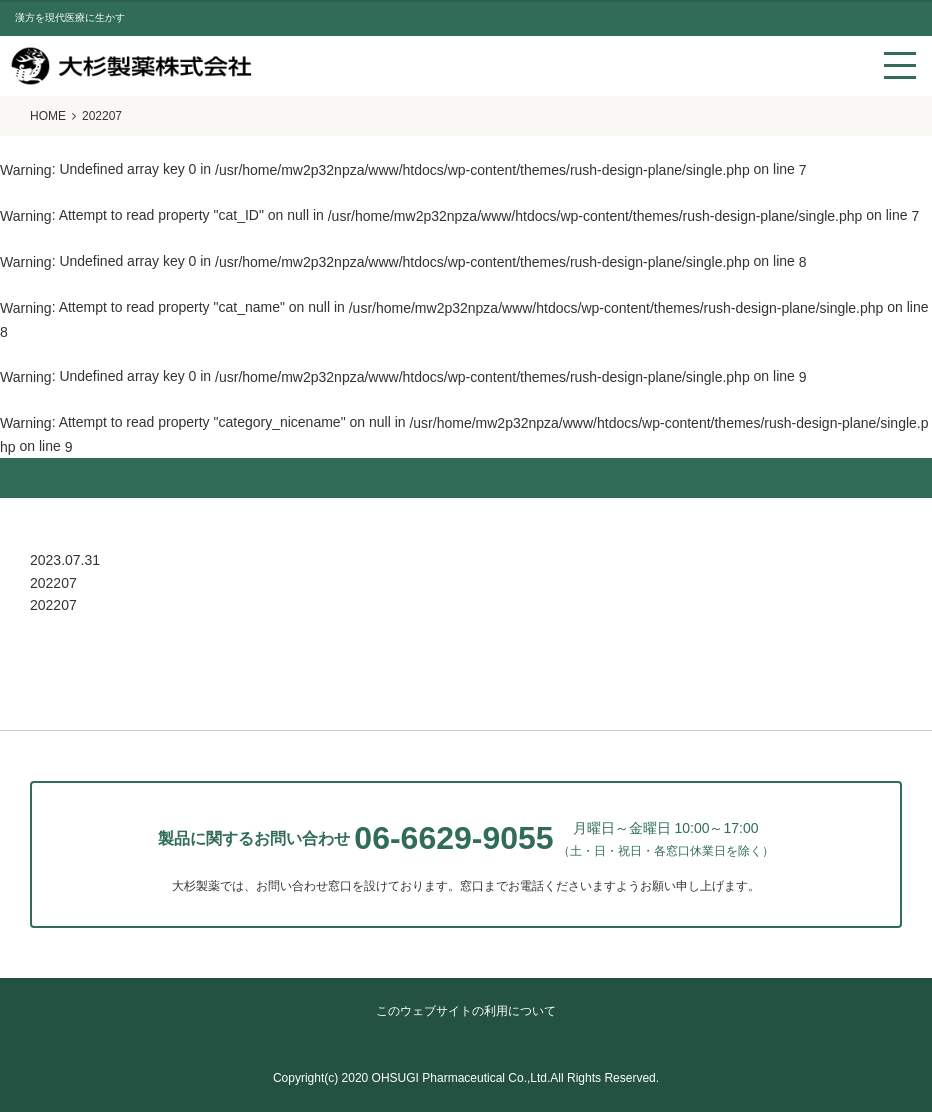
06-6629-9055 (453, 838)
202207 (53, 605)
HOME (48, 116)
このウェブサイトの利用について (466, 1011)
